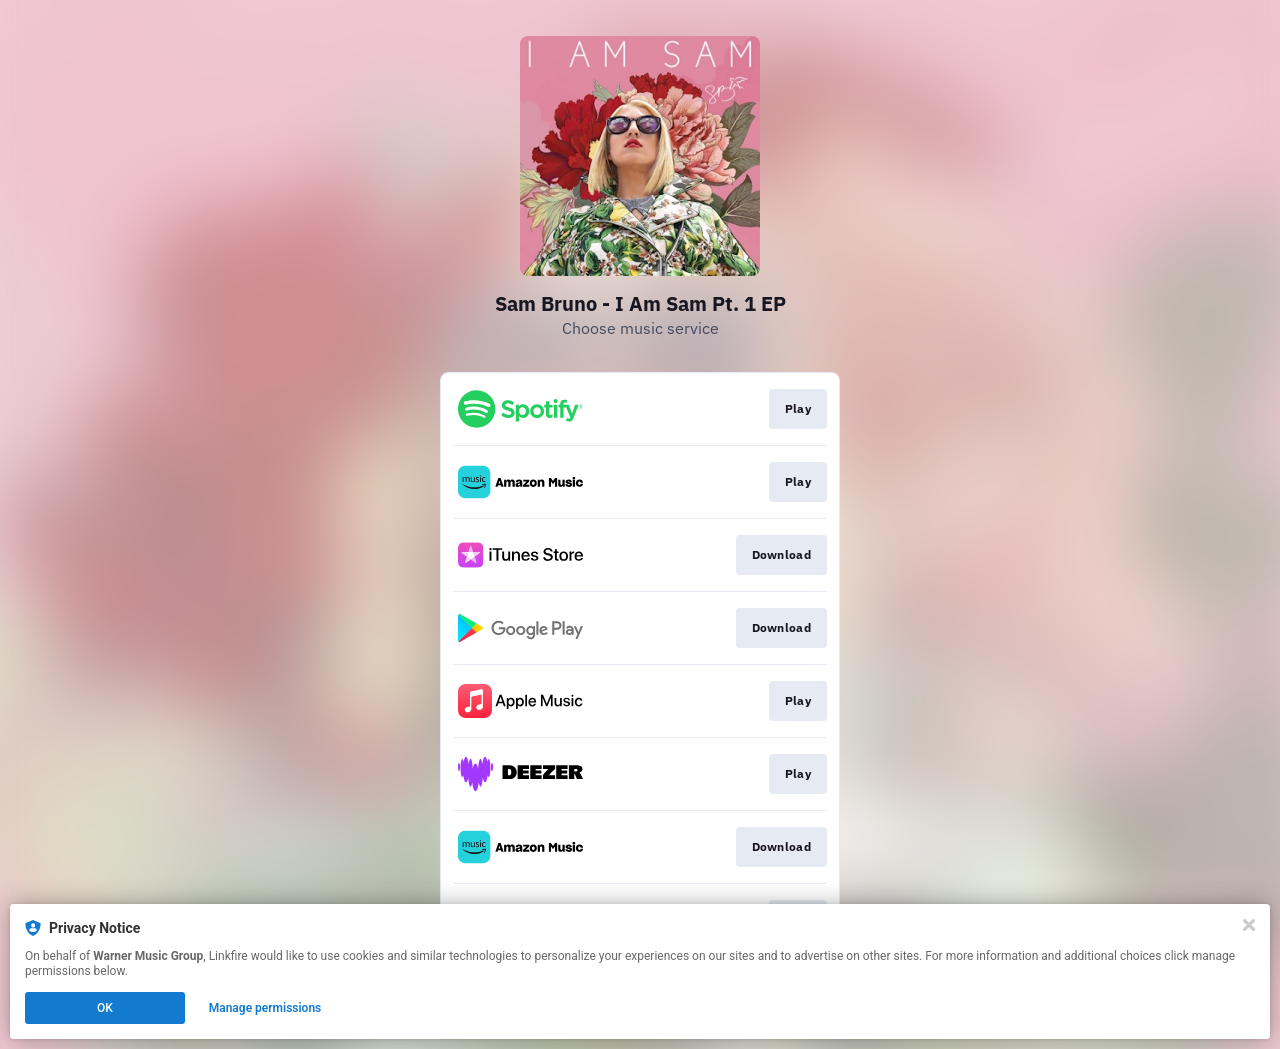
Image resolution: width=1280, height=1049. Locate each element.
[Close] (1249, 925)
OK (105, 1008)
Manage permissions (265, 1008)
